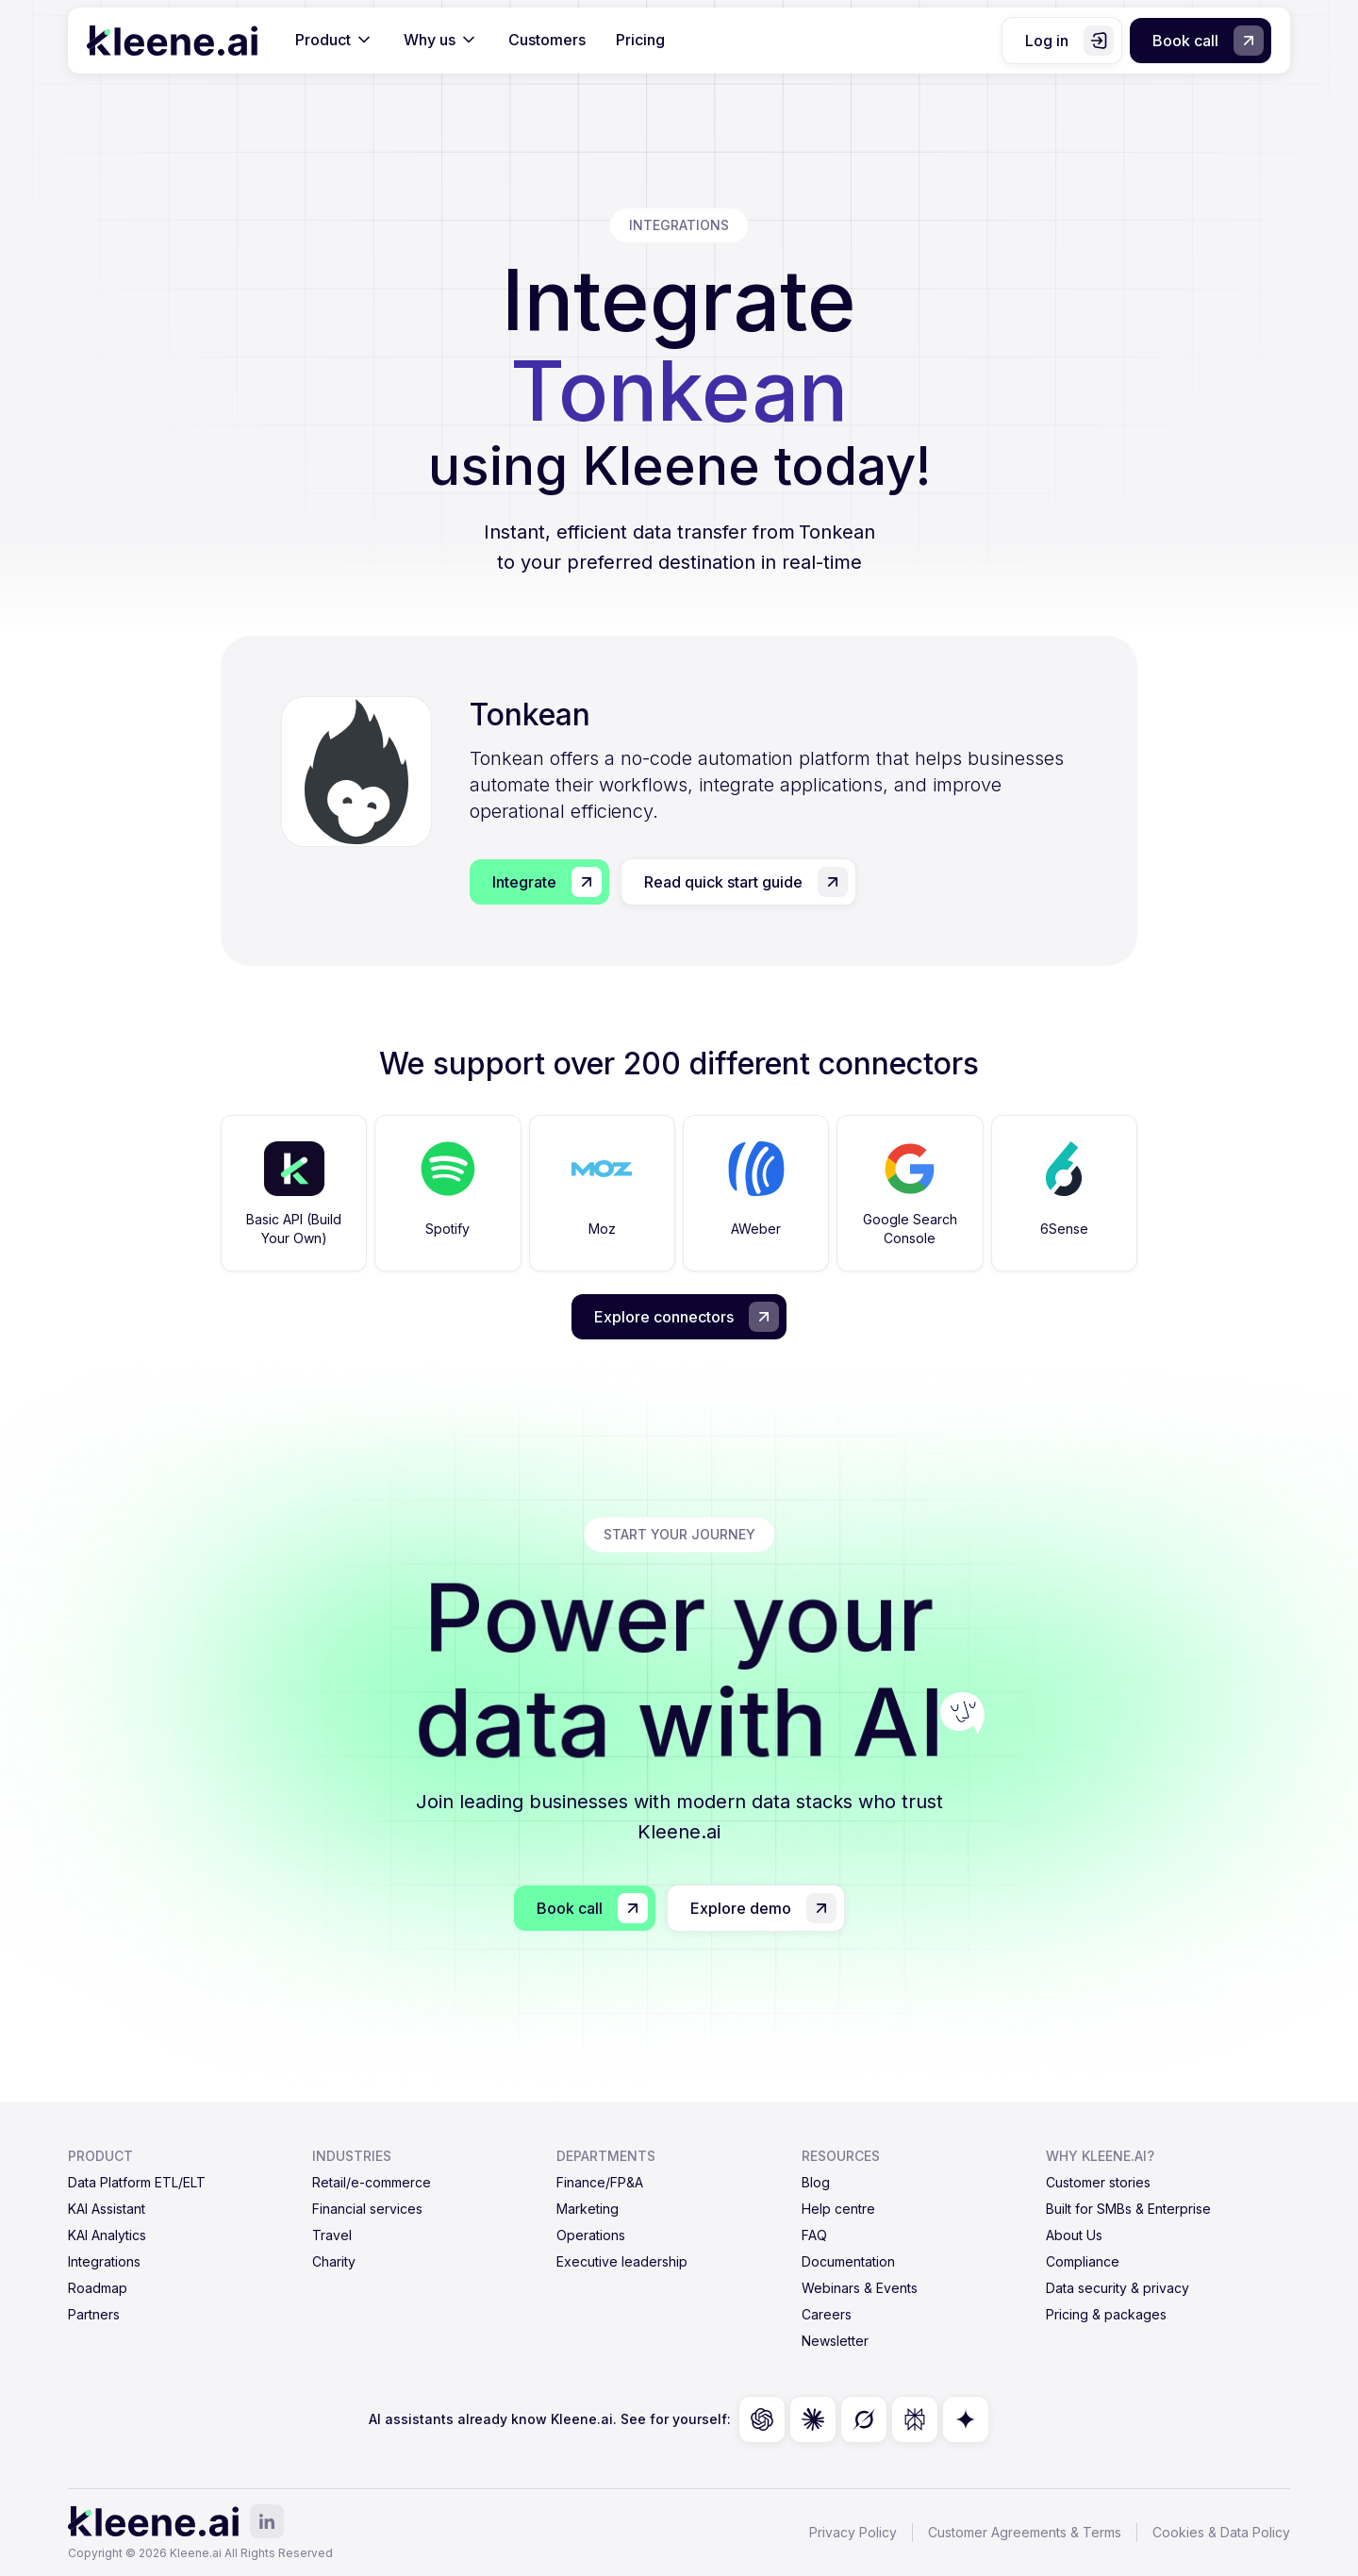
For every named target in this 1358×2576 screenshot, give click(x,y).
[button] (334, 41)
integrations (679, 225)
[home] (172, 40)
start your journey (679, 1534)
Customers (547, 39)
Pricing (640, 39)
